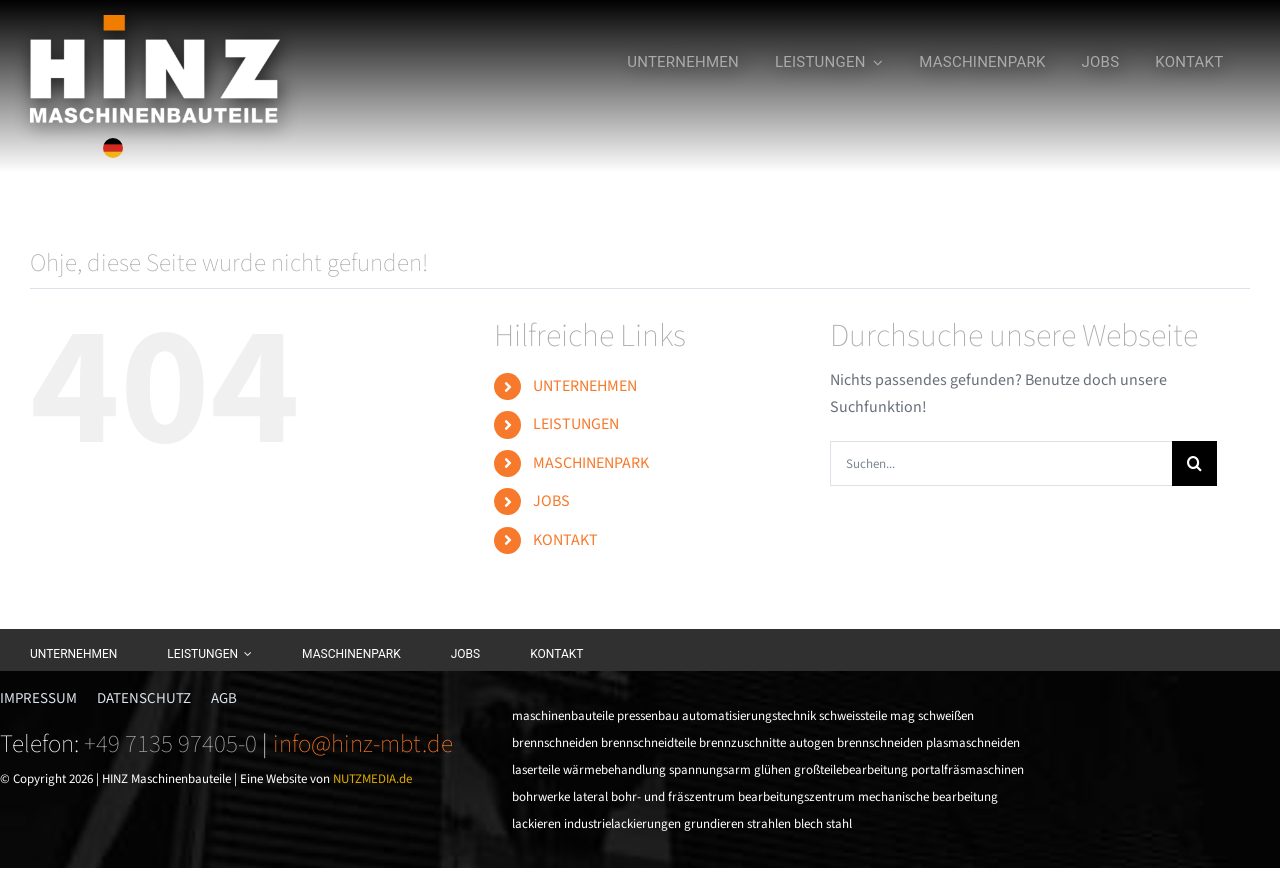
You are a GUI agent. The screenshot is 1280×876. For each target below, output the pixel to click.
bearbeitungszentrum (796, 797)
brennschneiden (555, 743)
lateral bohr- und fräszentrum (654, 797)
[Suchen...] (1001, 463)
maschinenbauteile (563, 716)
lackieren (536, 824)
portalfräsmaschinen (967, 770)
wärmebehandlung (614, 770)
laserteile (536, 770)
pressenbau (648, 716)
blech (808, 824)
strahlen (769, 824)
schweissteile (853, 716)
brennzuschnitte (742, 743)
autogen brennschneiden (856, 743)
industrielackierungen (622, 824)
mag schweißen (932, 716)
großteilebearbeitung (851, 770)
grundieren (714, 824)
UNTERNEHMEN (585, 386)
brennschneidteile (648, 743)
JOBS (551, 501)
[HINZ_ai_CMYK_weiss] (155, 23)
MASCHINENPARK (591, 463)
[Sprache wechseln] (113, 148)
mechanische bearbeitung (928, 797)
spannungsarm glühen (730, 770)
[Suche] (1194, 463)
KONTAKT (565, 540)
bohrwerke (541, 797)
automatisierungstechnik (749, 716)
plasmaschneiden (973, 743)
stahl (839, 824)
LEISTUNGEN (576, 424)
